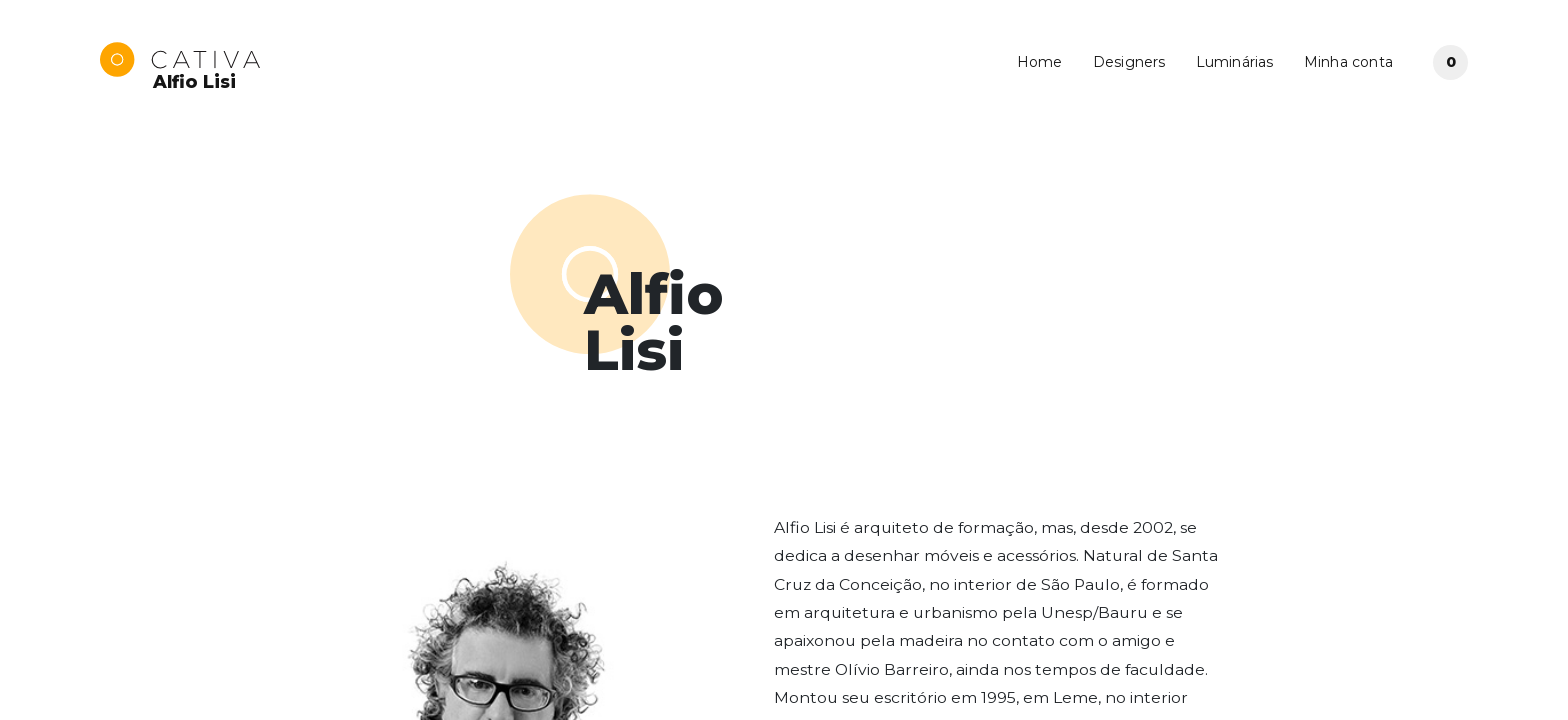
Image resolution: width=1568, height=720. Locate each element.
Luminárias (1235, 62)
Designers (1129, 62)
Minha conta (1348, 62)
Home (1040, 62)
